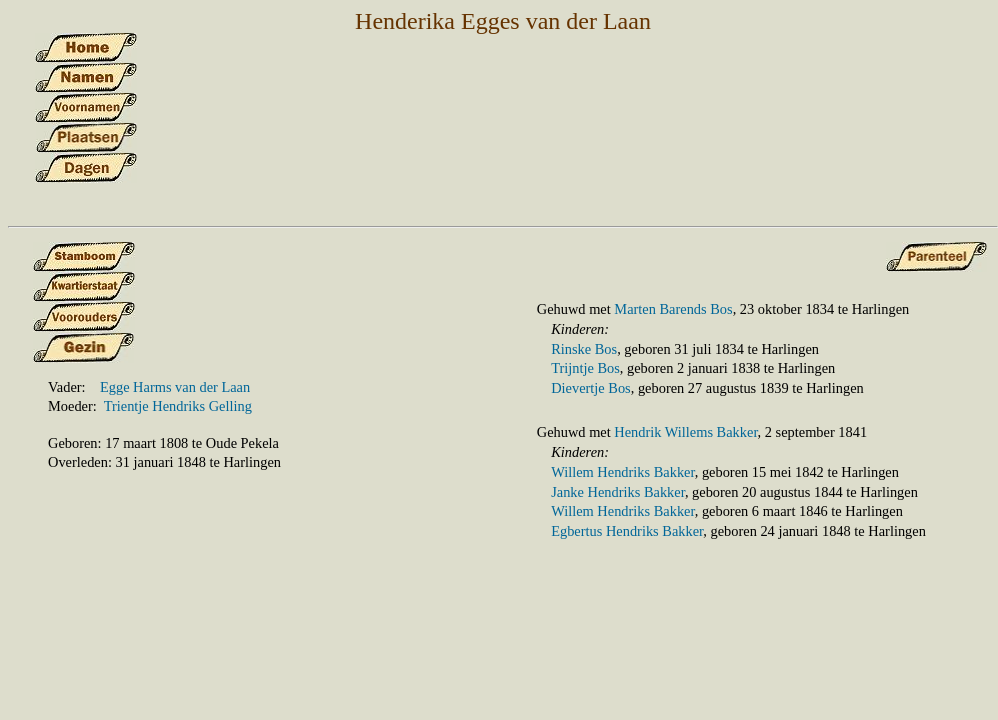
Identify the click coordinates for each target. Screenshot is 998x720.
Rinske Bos (584, 349)
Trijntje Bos (585, 368)
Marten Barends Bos (673, 309)
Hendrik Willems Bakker (685, 432)
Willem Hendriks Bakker (623, 472)
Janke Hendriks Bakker (618, 492)
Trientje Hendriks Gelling (178, 406)
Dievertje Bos (591, 388)
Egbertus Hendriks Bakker (627, 531)
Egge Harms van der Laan (175, 387)
